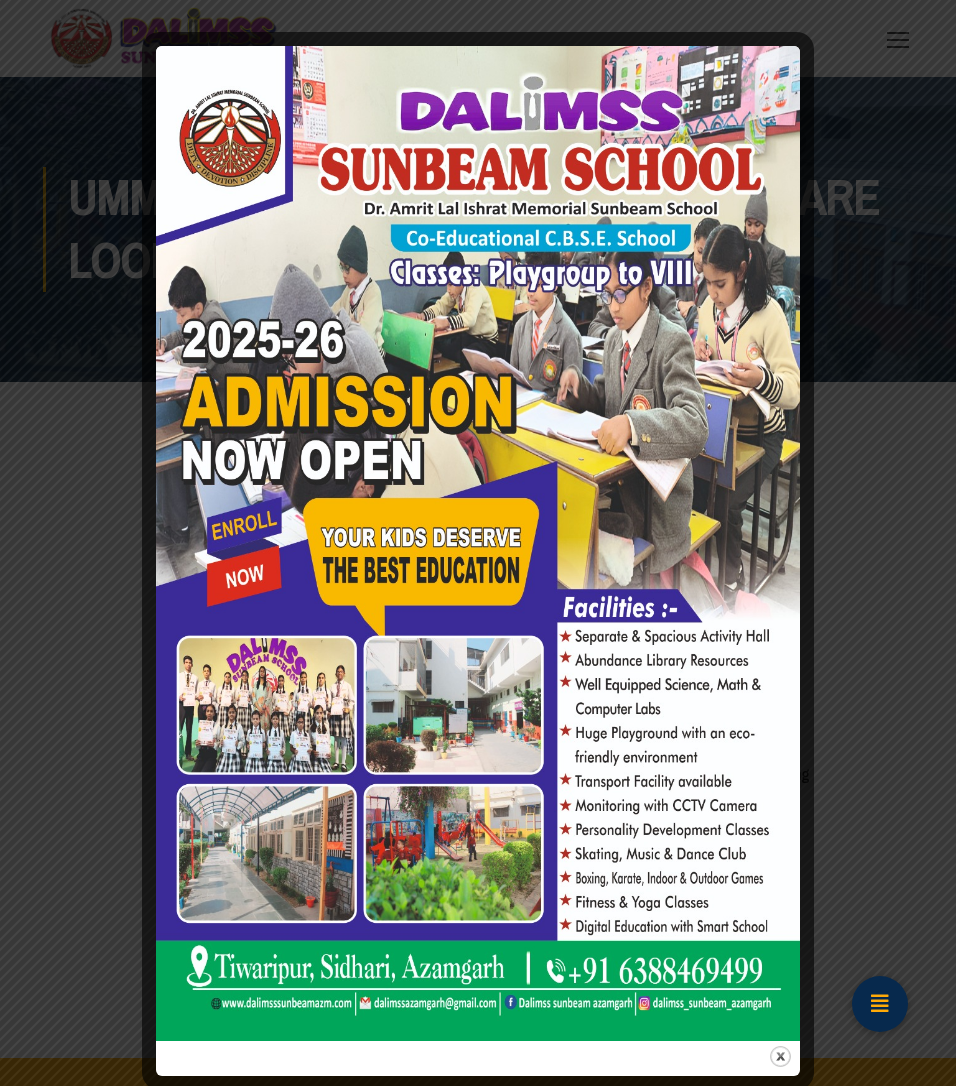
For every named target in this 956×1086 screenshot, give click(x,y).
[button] (880, 1004)
